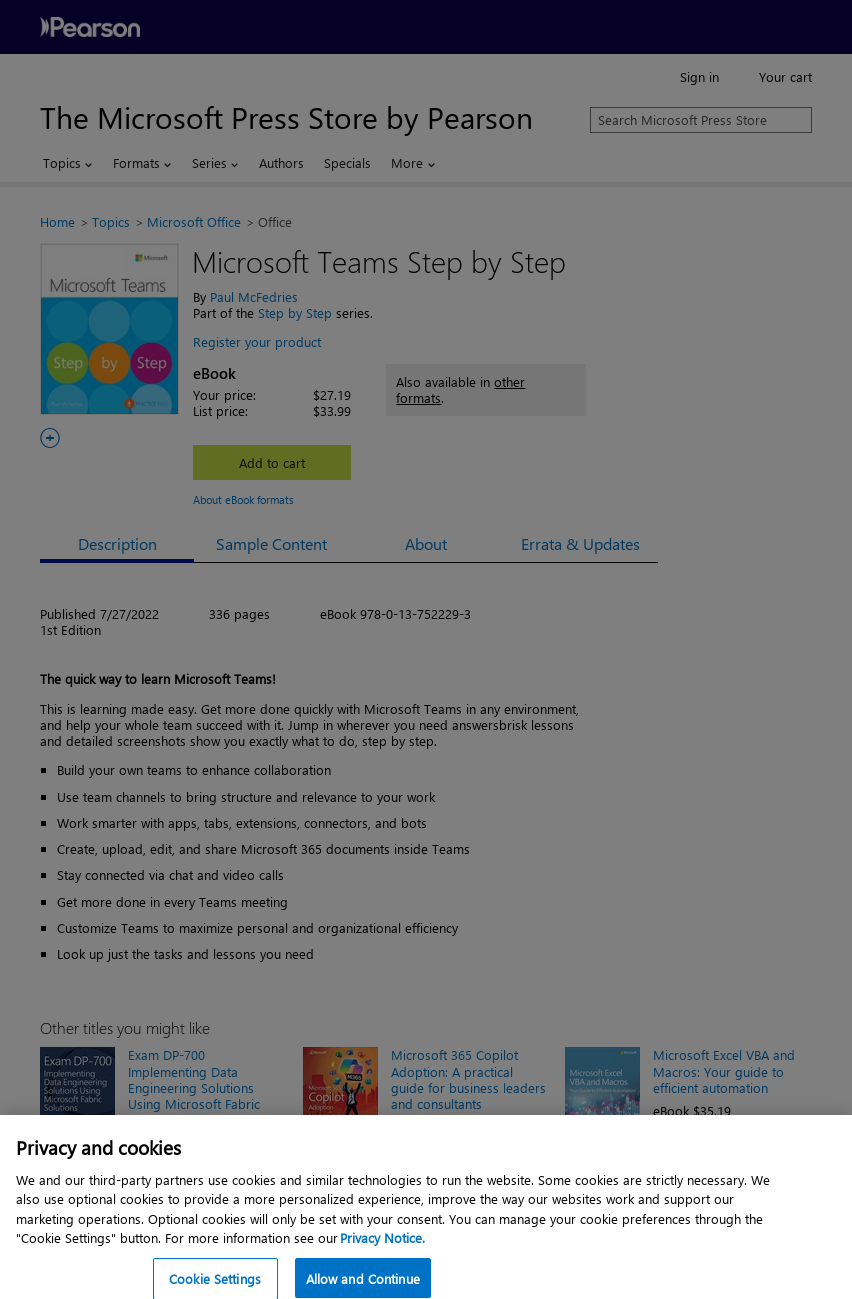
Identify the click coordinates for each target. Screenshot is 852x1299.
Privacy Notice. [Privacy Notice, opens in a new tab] (382, 1251)
